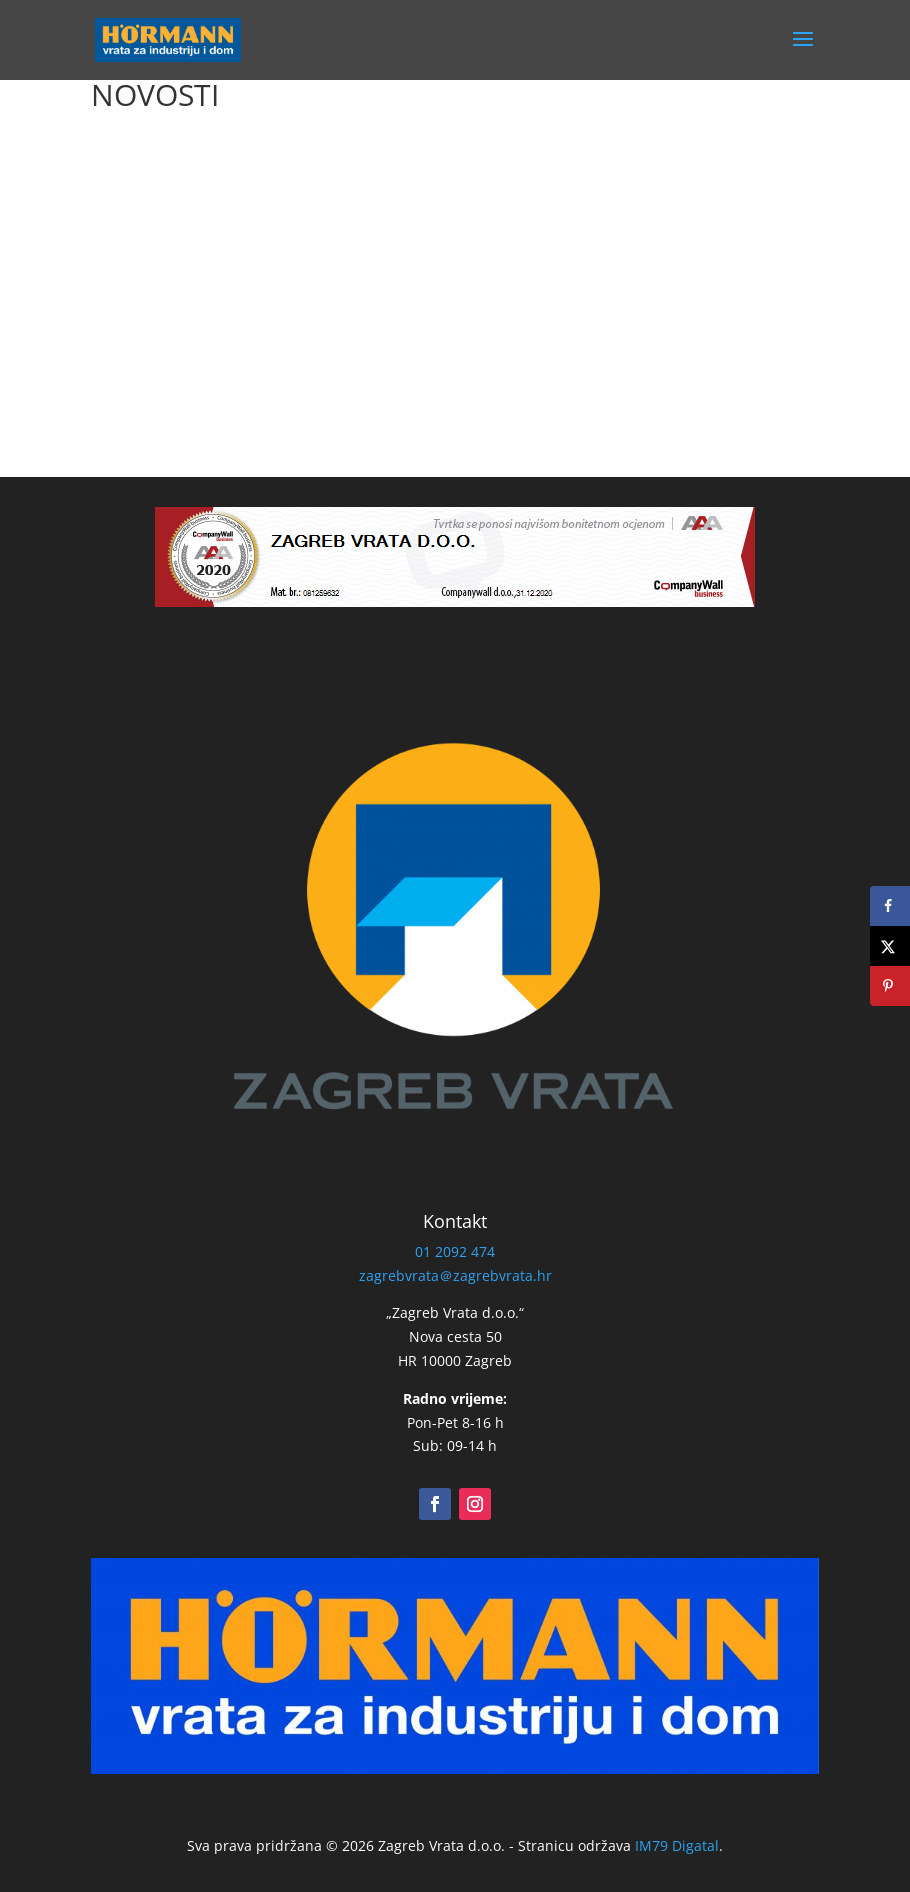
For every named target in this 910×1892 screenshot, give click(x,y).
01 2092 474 (455, 1251)
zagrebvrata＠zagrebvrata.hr (455, 1275)
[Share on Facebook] (890, 906)
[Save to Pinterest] (890, 986)
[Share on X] (890, 946)
